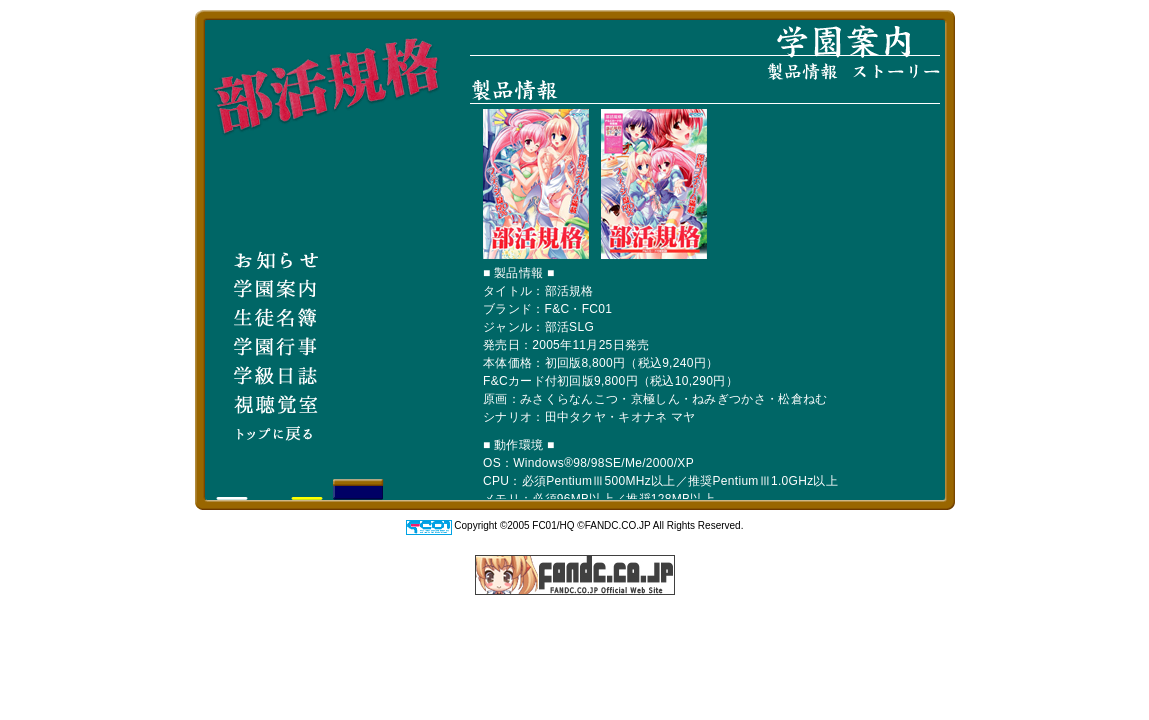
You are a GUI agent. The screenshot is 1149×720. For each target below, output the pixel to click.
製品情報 (802, 71)
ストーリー (896, 70)
